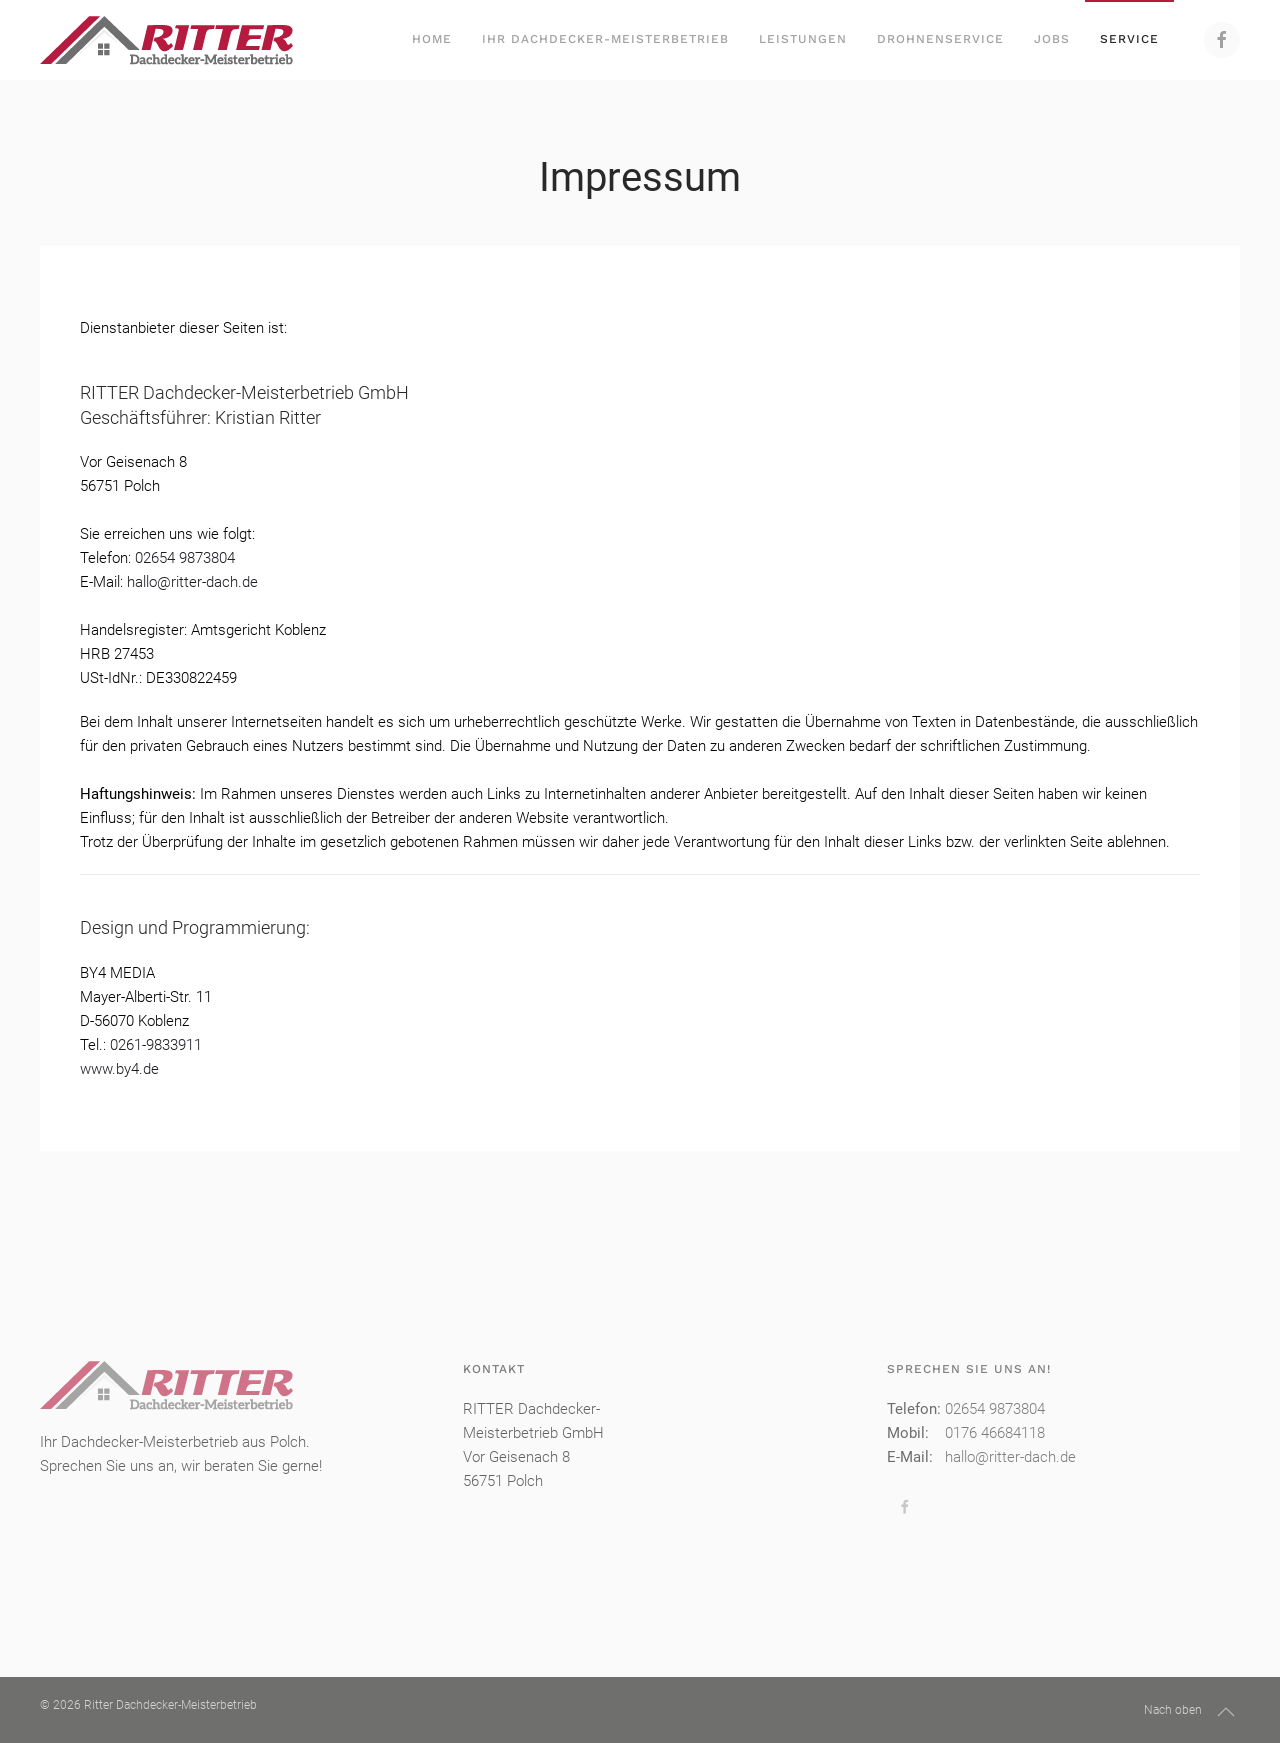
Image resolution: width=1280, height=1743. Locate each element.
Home (432, 39)
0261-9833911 (156, 1045)
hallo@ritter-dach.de (192, 582)
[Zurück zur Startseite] (166, 40)
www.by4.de (119, 1069)
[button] (1226, 1712)
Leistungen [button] (803, 39)
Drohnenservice (940, 39)
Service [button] (1129, 39)
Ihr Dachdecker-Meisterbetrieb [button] (605, 39)
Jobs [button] (1052, 39)
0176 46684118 (995, 1433)
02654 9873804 (185, 558)
